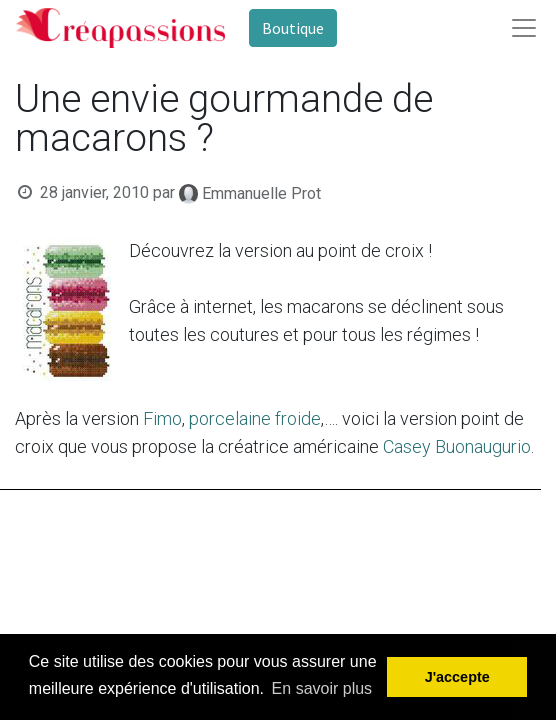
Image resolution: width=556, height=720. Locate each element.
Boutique (293, 28)
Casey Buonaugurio (457, 446)
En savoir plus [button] (322, 688)
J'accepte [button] (457, 677)
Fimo (162, 418)
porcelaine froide (255, 418)
